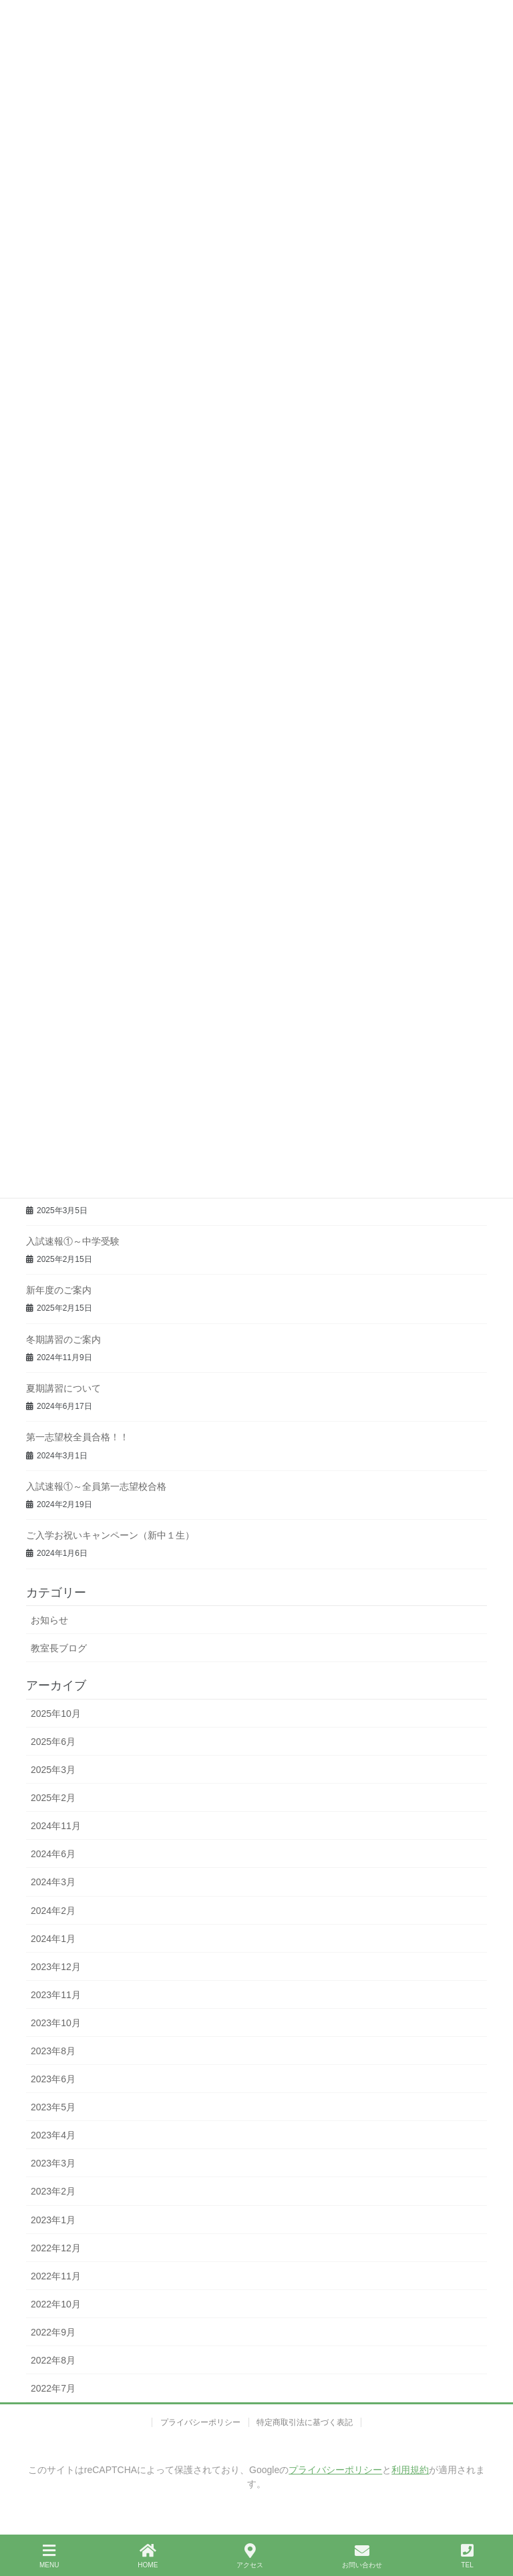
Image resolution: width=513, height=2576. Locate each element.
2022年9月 (53, 2332)
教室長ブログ (59, 1648)
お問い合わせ (362, 2556)
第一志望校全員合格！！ (77, 1437)
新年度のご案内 (59, 1290)
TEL (467, 2556)
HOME (148, 2556)
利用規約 (410, 2469)
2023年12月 (56, 1966)
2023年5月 (53, 2107)
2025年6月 (53, 1741)
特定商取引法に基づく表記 (305, 2422)
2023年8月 (53, 2051)
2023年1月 (53, 2220)
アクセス (249, 2556)
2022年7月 (53, 2388)
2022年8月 (53, 2360)
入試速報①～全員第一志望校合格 (96, 1486)
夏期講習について (63, 1388)
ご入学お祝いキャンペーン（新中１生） (110, 1535)
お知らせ (49, 1620)
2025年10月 (56, 1713)
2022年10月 (56, 2304)
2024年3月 (53, 1882)
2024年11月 (56, 1825)
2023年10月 (56, 2023)
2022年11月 (56, 2276)
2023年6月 (53, 2079)
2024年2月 (53, 1910)
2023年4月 (53, 2135)
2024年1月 (53, 1938)
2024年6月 (53, 1853)
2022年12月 (56, 2248)
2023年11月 (56, 1994)
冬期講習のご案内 (63, 1339)
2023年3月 (53, 2163)
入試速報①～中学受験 (73, 1241)
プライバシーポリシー (200, 2422)
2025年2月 (53, 1797)
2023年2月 (53, 2191)
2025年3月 (53, 1769)
